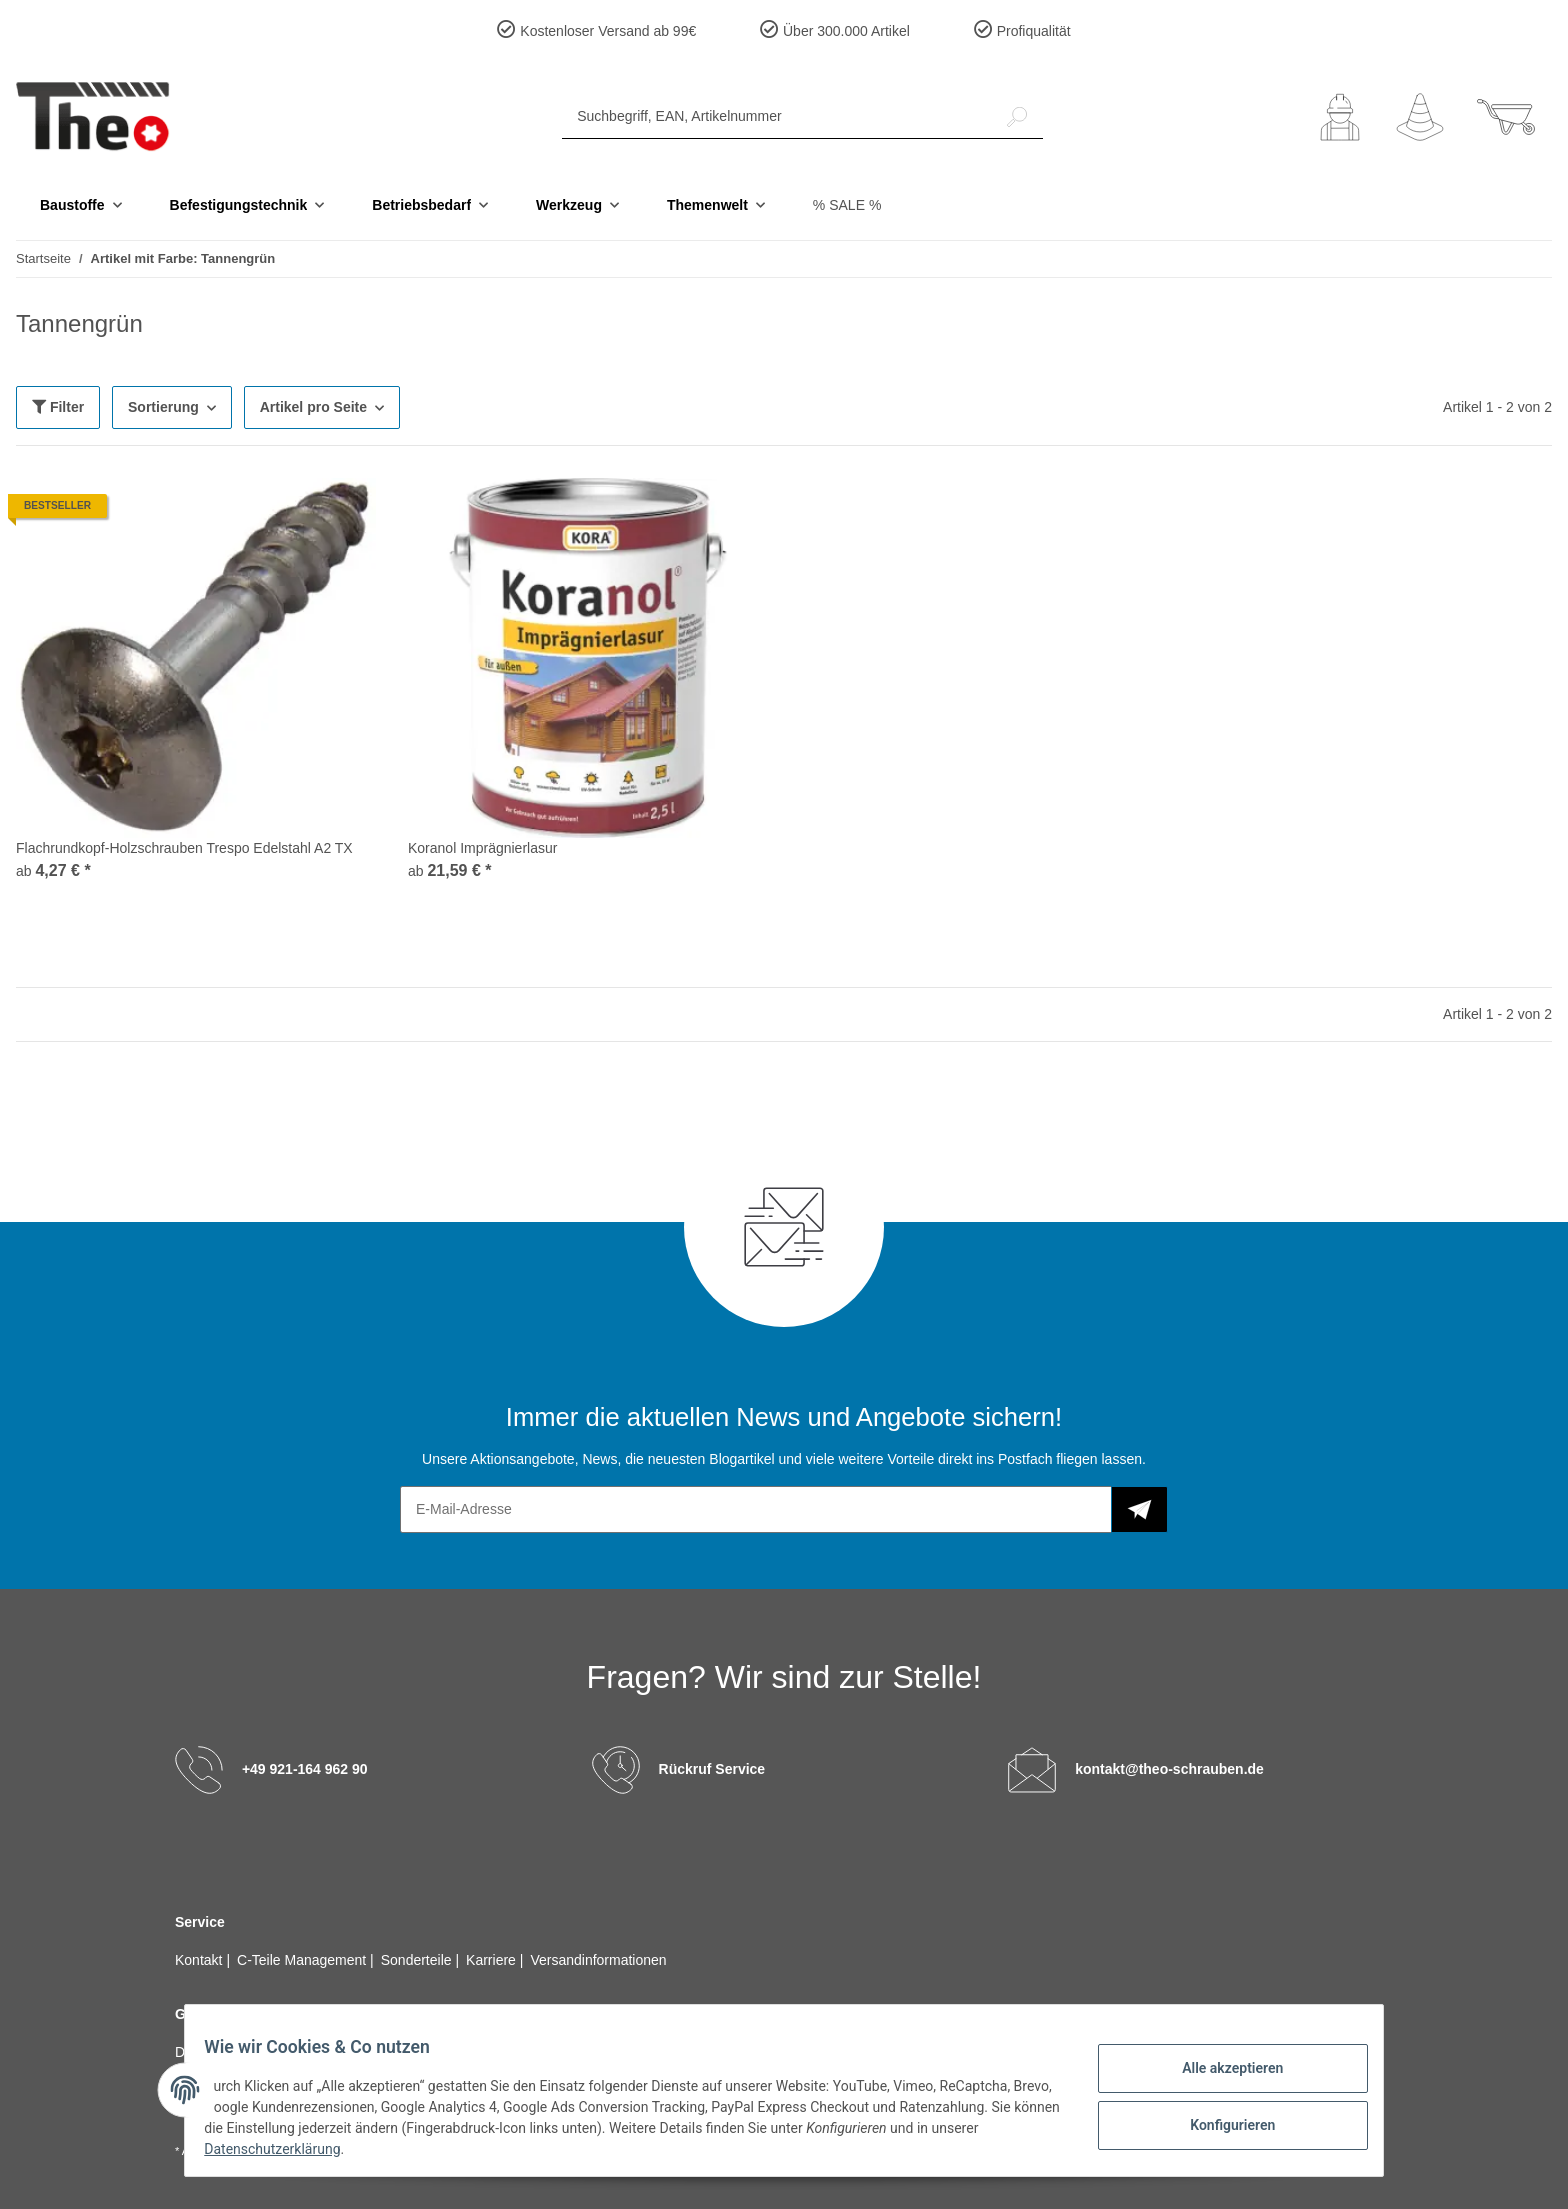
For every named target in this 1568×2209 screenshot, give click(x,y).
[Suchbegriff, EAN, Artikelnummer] (777, 116)
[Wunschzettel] (1420, 117)
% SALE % (847, 205)
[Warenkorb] (1506, 117)
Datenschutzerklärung (335, 2149)
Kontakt (200, 1960)
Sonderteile (418, 1960)
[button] (1340, 117)
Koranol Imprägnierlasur (482, 848)
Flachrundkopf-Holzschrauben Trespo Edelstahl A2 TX (184, 848)
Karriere (493, 1960)
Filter (58, 407)
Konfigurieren (1219, 2122)
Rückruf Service (712, 1769)
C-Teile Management (303, 1960)
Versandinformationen (598, 1960)
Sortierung (163, 407)
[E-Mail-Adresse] (756, 1509)
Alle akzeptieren (1219, 2070)
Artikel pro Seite (313, 407)
